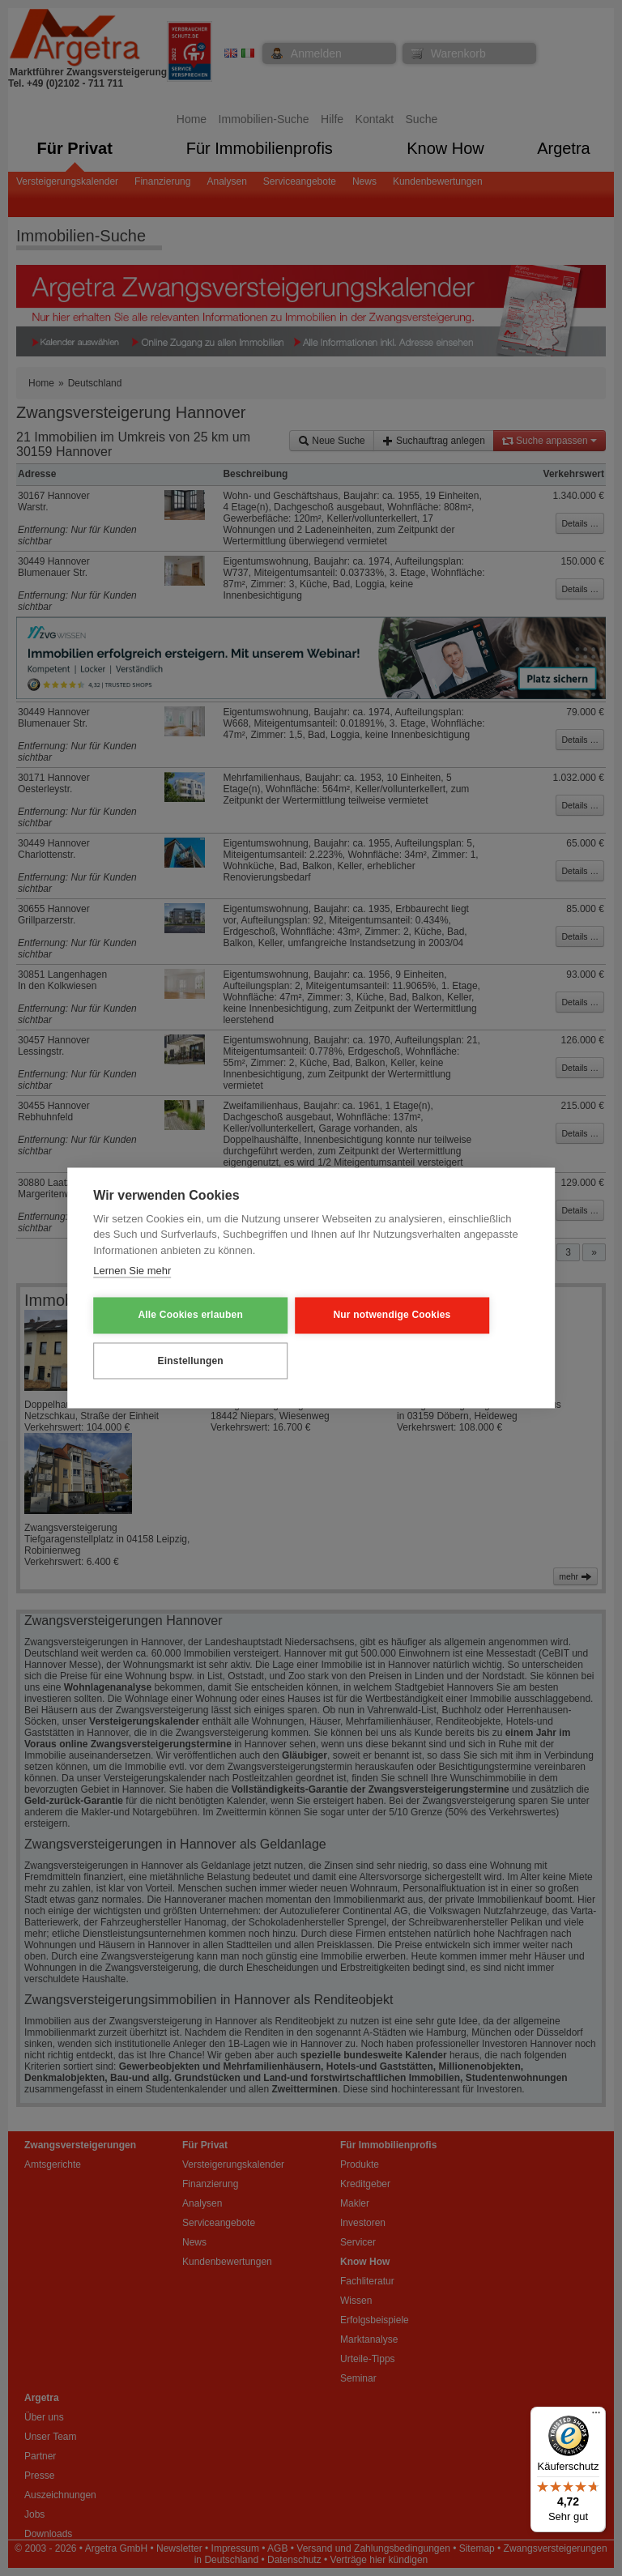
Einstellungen (173, 1360)
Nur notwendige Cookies (339, 1315)
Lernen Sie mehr (132, 1272)
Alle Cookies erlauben (172, 1315)
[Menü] (596, 2416)
